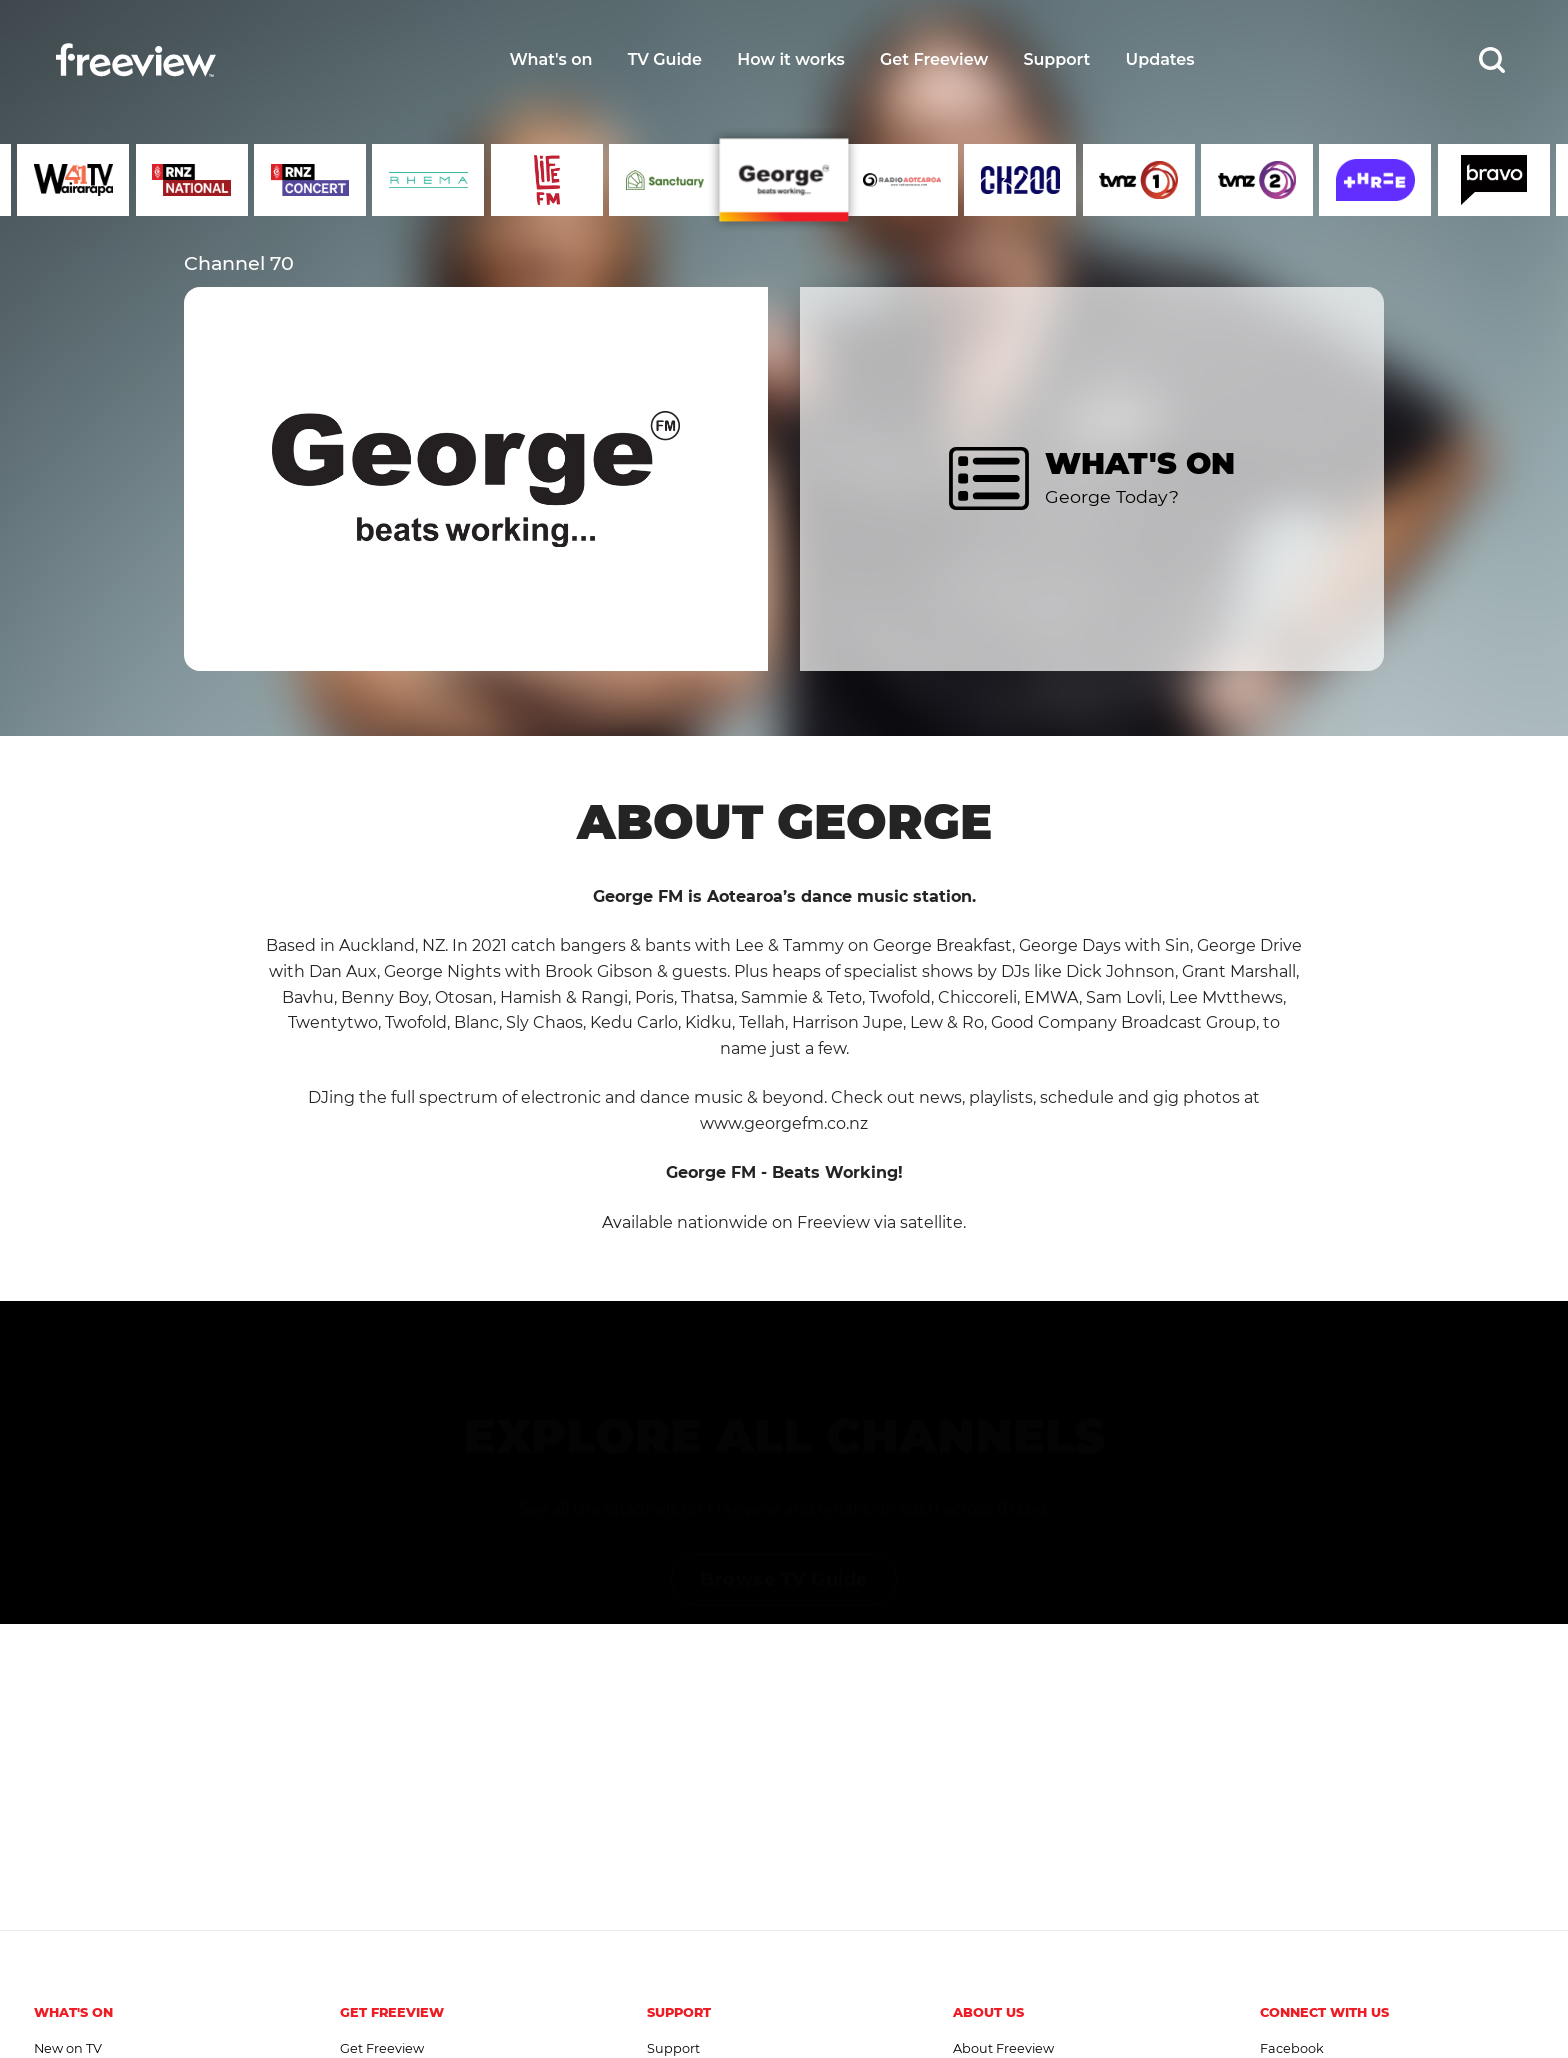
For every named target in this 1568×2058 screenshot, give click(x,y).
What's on (550, 59)
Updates (1160, 59)
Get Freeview (934, 59)
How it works (791, 59)
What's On (73, 2012)
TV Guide (665, 59)
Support (1056, 59)
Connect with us (1324, 2012)
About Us (988, 2012)
